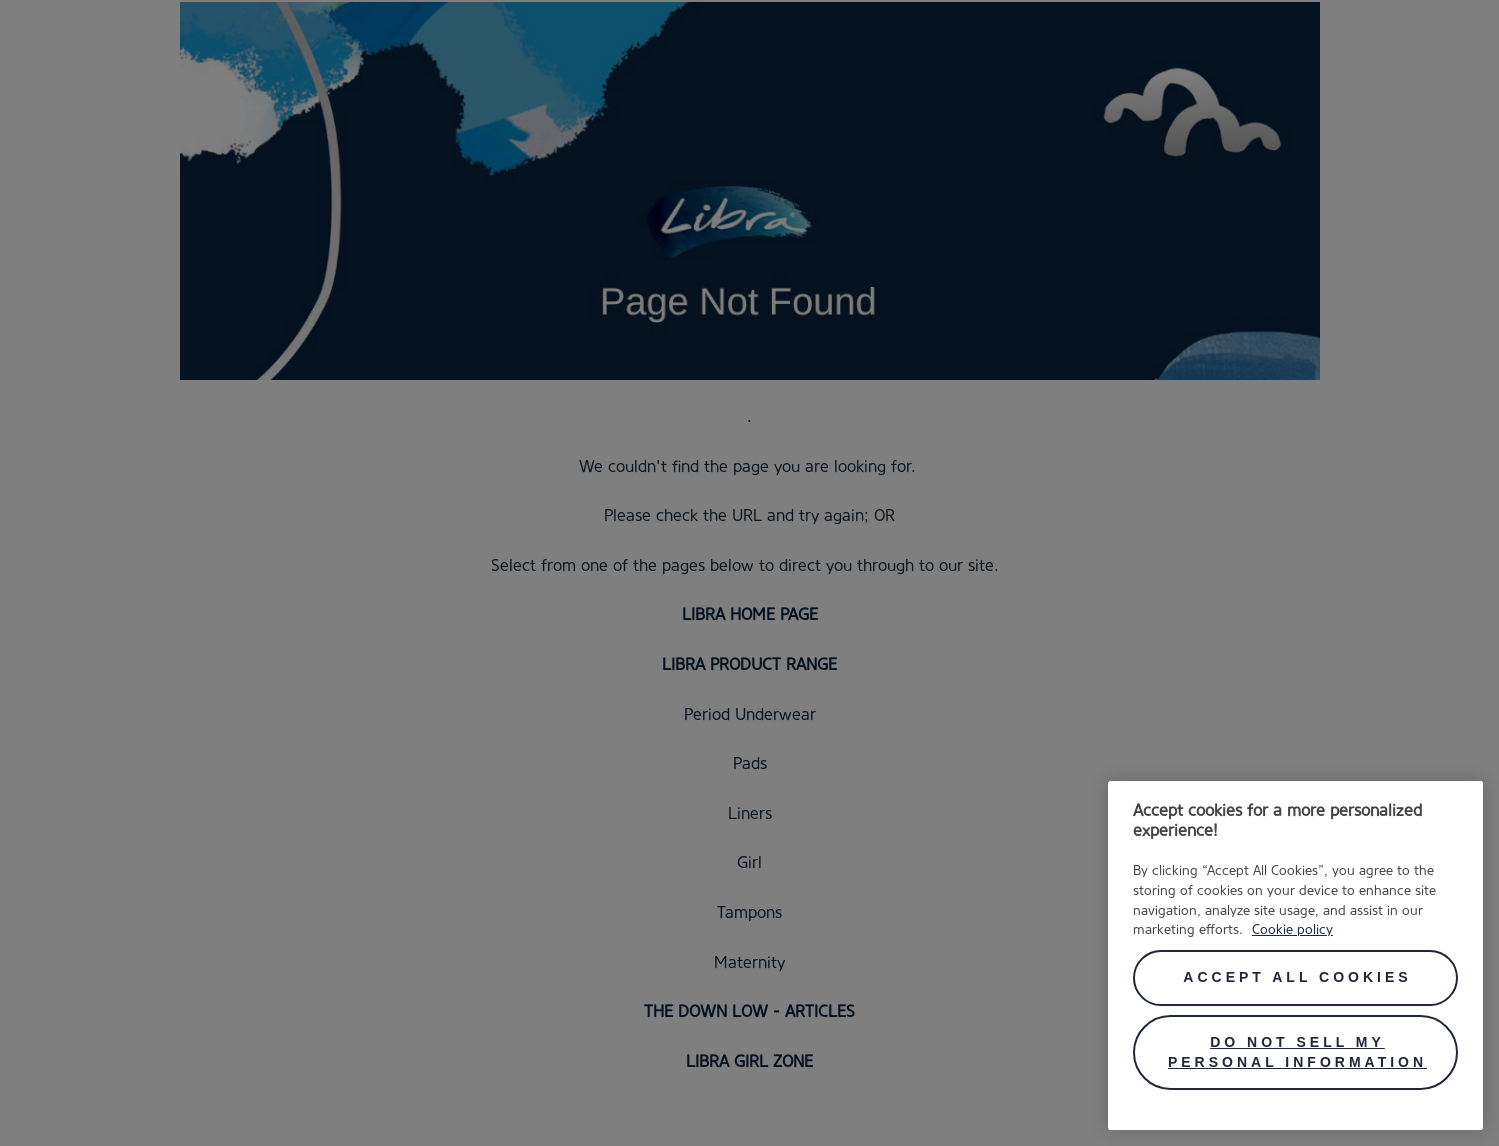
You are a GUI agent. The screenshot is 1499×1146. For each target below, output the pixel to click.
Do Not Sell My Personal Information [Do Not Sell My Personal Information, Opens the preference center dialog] (1297, 1052)
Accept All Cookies (1297, 977)
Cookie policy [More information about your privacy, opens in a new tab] (1292, 929)
